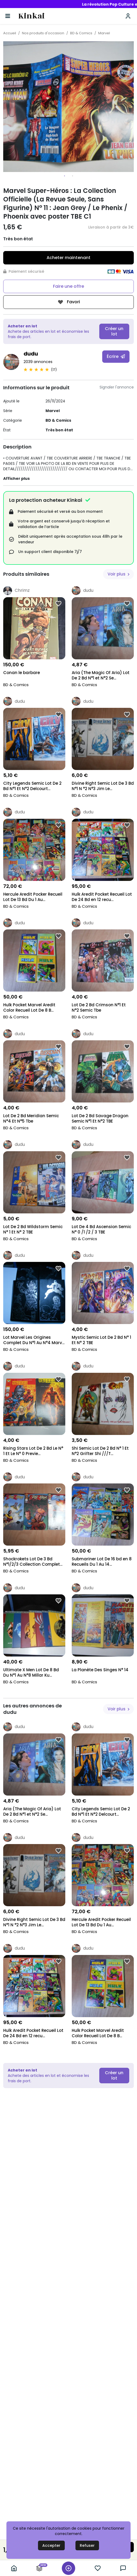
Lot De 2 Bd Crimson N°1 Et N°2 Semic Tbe (99, 1007)
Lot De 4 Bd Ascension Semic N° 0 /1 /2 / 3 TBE (101, 1229)
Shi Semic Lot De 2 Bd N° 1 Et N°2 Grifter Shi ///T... (100, 1451)
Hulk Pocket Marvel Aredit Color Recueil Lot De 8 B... (29, 1007)
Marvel (104, 33)
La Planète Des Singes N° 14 (100, 1670)
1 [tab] (64, 176)
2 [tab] (72, 176)
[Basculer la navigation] (7, 16)
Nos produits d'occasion (43, 33)
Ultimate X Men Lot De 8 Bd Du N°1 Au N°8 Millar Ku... (31, 1672)
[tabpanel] (68, 106)
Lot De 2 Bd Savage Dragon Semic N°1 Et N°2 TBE (100, 1118)
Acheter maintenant (68, 258)
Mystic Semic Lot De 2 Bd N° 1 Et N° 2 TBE (101, 1340)
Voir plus (119, 574)
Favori (68, 302)
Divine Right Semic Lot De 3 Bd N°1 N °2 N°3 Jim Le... (103, 786)
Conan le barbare (21, 672)
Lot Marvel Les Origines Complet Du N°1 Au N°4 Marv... (33, 1340)
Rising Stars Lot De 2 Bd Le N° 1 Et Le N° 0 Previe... (33, 1451)
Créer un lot (114, 331)
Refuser (87, 2545)
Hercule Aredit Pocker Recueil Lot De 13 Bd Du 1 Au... (32, 897)
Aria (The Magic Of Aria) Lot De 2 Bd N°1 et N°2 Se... (101, 675)
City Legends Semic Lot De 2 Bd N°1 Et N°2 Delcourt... (32, 786)
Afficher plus (16, 478)
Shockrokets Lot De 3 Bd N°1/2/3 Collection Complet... (32, 1561)
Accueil (9, 33)
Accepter (51, 2545)
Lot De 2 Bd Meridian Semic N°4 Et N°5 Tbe (31, 1118)
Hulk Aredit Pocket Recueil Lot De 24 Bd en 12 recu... (102, 897)
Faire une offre (68, 286)
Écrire (116, 356)
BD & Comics (81, 33)
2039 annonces (38, 361)
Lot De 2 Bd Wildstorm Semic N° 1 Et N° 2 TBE (33, 1229)
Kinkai (31, 16)
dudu (31, 353)
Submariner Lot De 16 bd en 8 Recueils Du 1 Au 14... (102, 1561)
